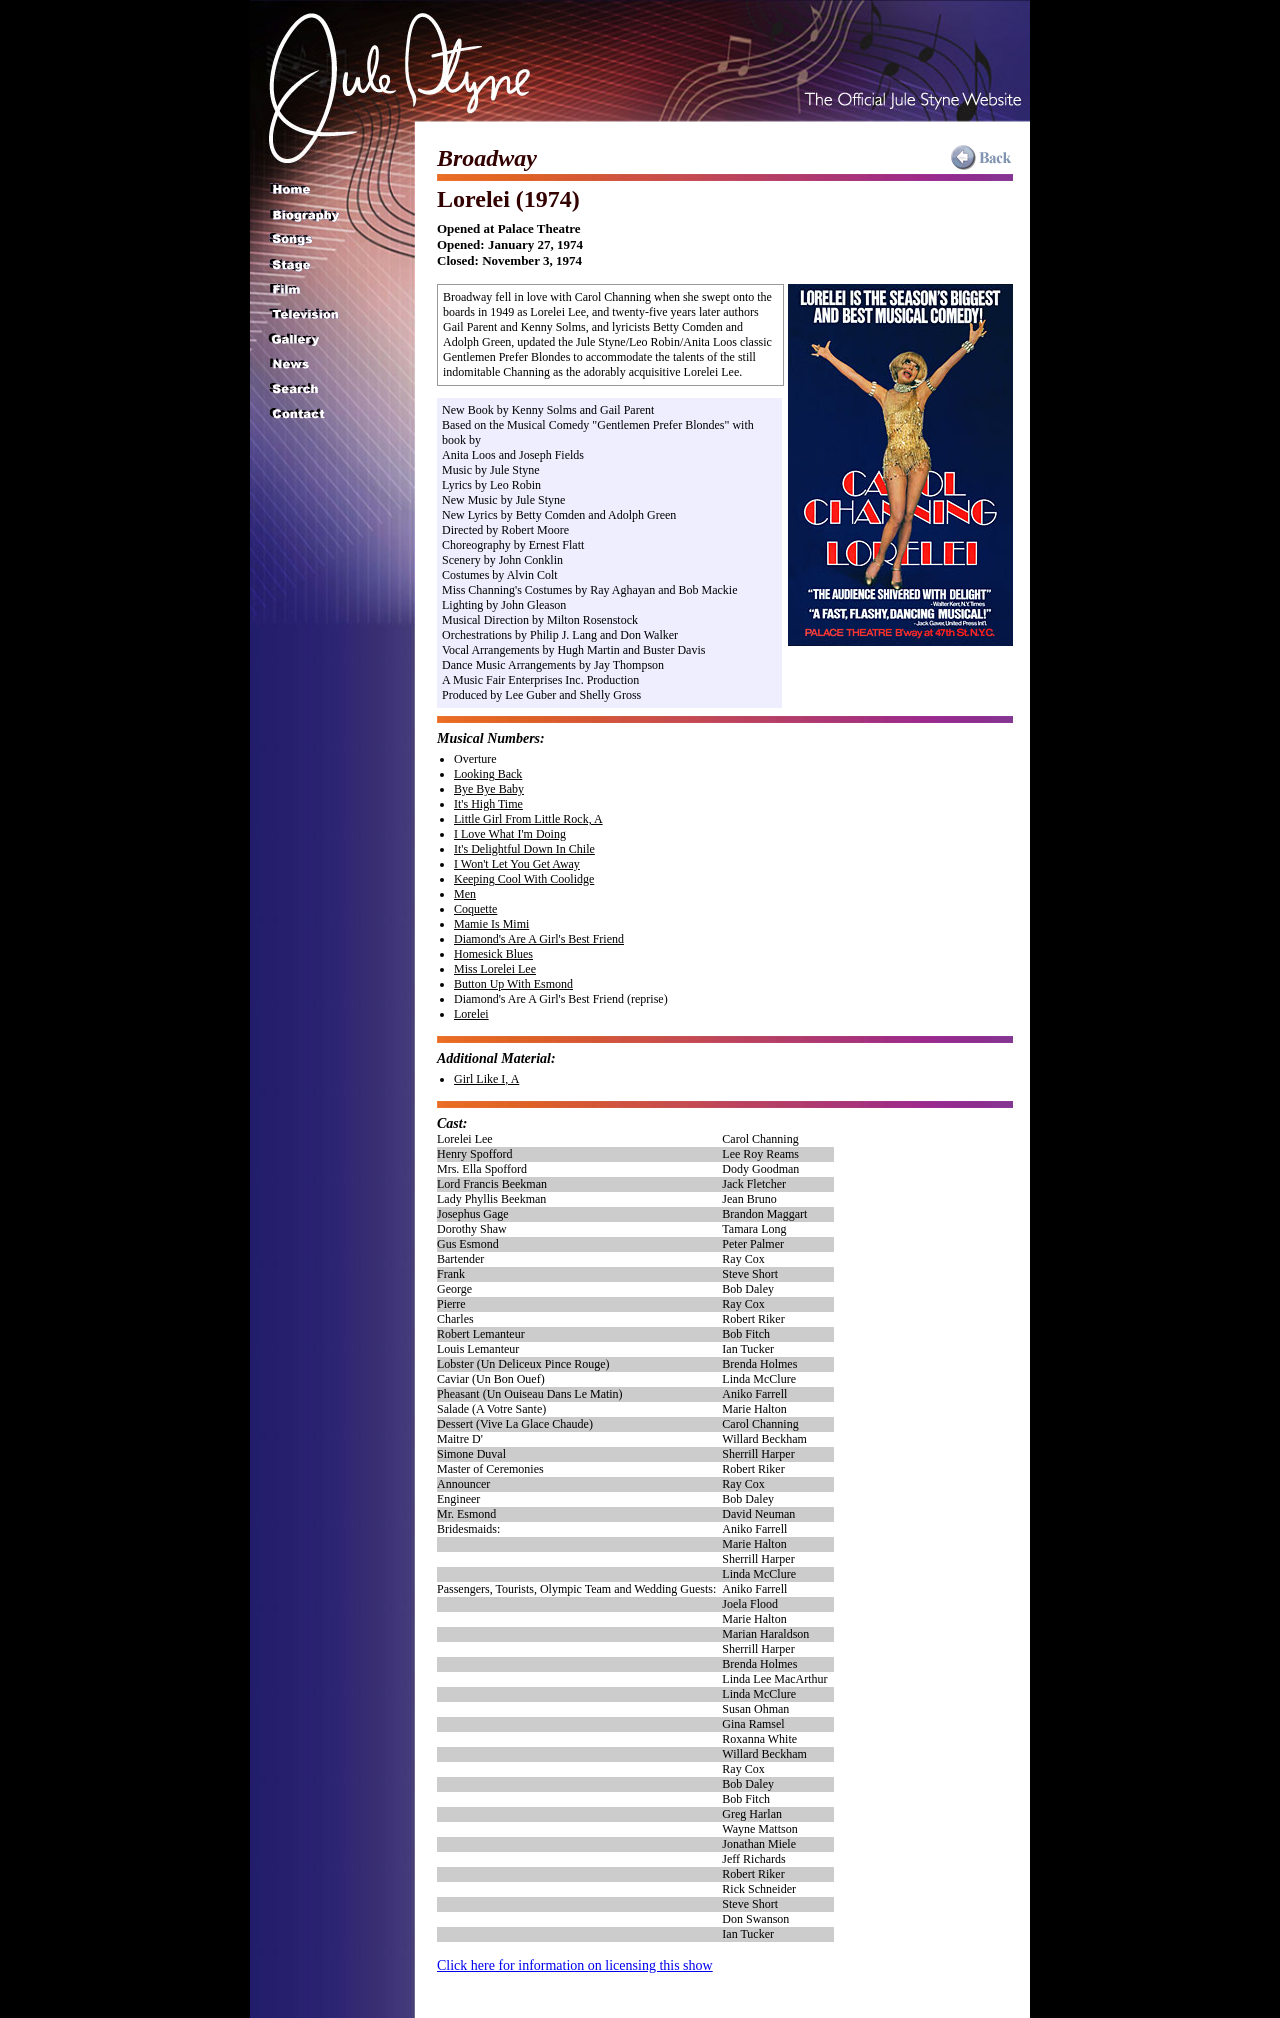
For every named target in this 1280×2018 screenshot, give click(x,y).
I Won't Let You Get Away (517, 864)
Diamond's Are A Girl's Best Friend (539, 939)
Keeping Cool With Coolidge (524, 879)
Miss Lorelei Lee (495, 969)
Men (465, 894)
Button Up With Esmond (513, 984)
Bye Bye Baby (489, 789)
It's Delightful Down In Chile (524, 849)
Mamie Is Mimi (491, 924)
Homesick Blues (493, 954)
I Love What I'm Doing (510, 834)
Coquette (475, 909)
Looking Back (488, 774)
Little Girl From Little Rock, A (528, 819)
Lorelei (471, 1014)
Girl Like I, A (486, 1079)
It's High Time (488, 804)
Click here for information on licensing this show (575, 1965)
